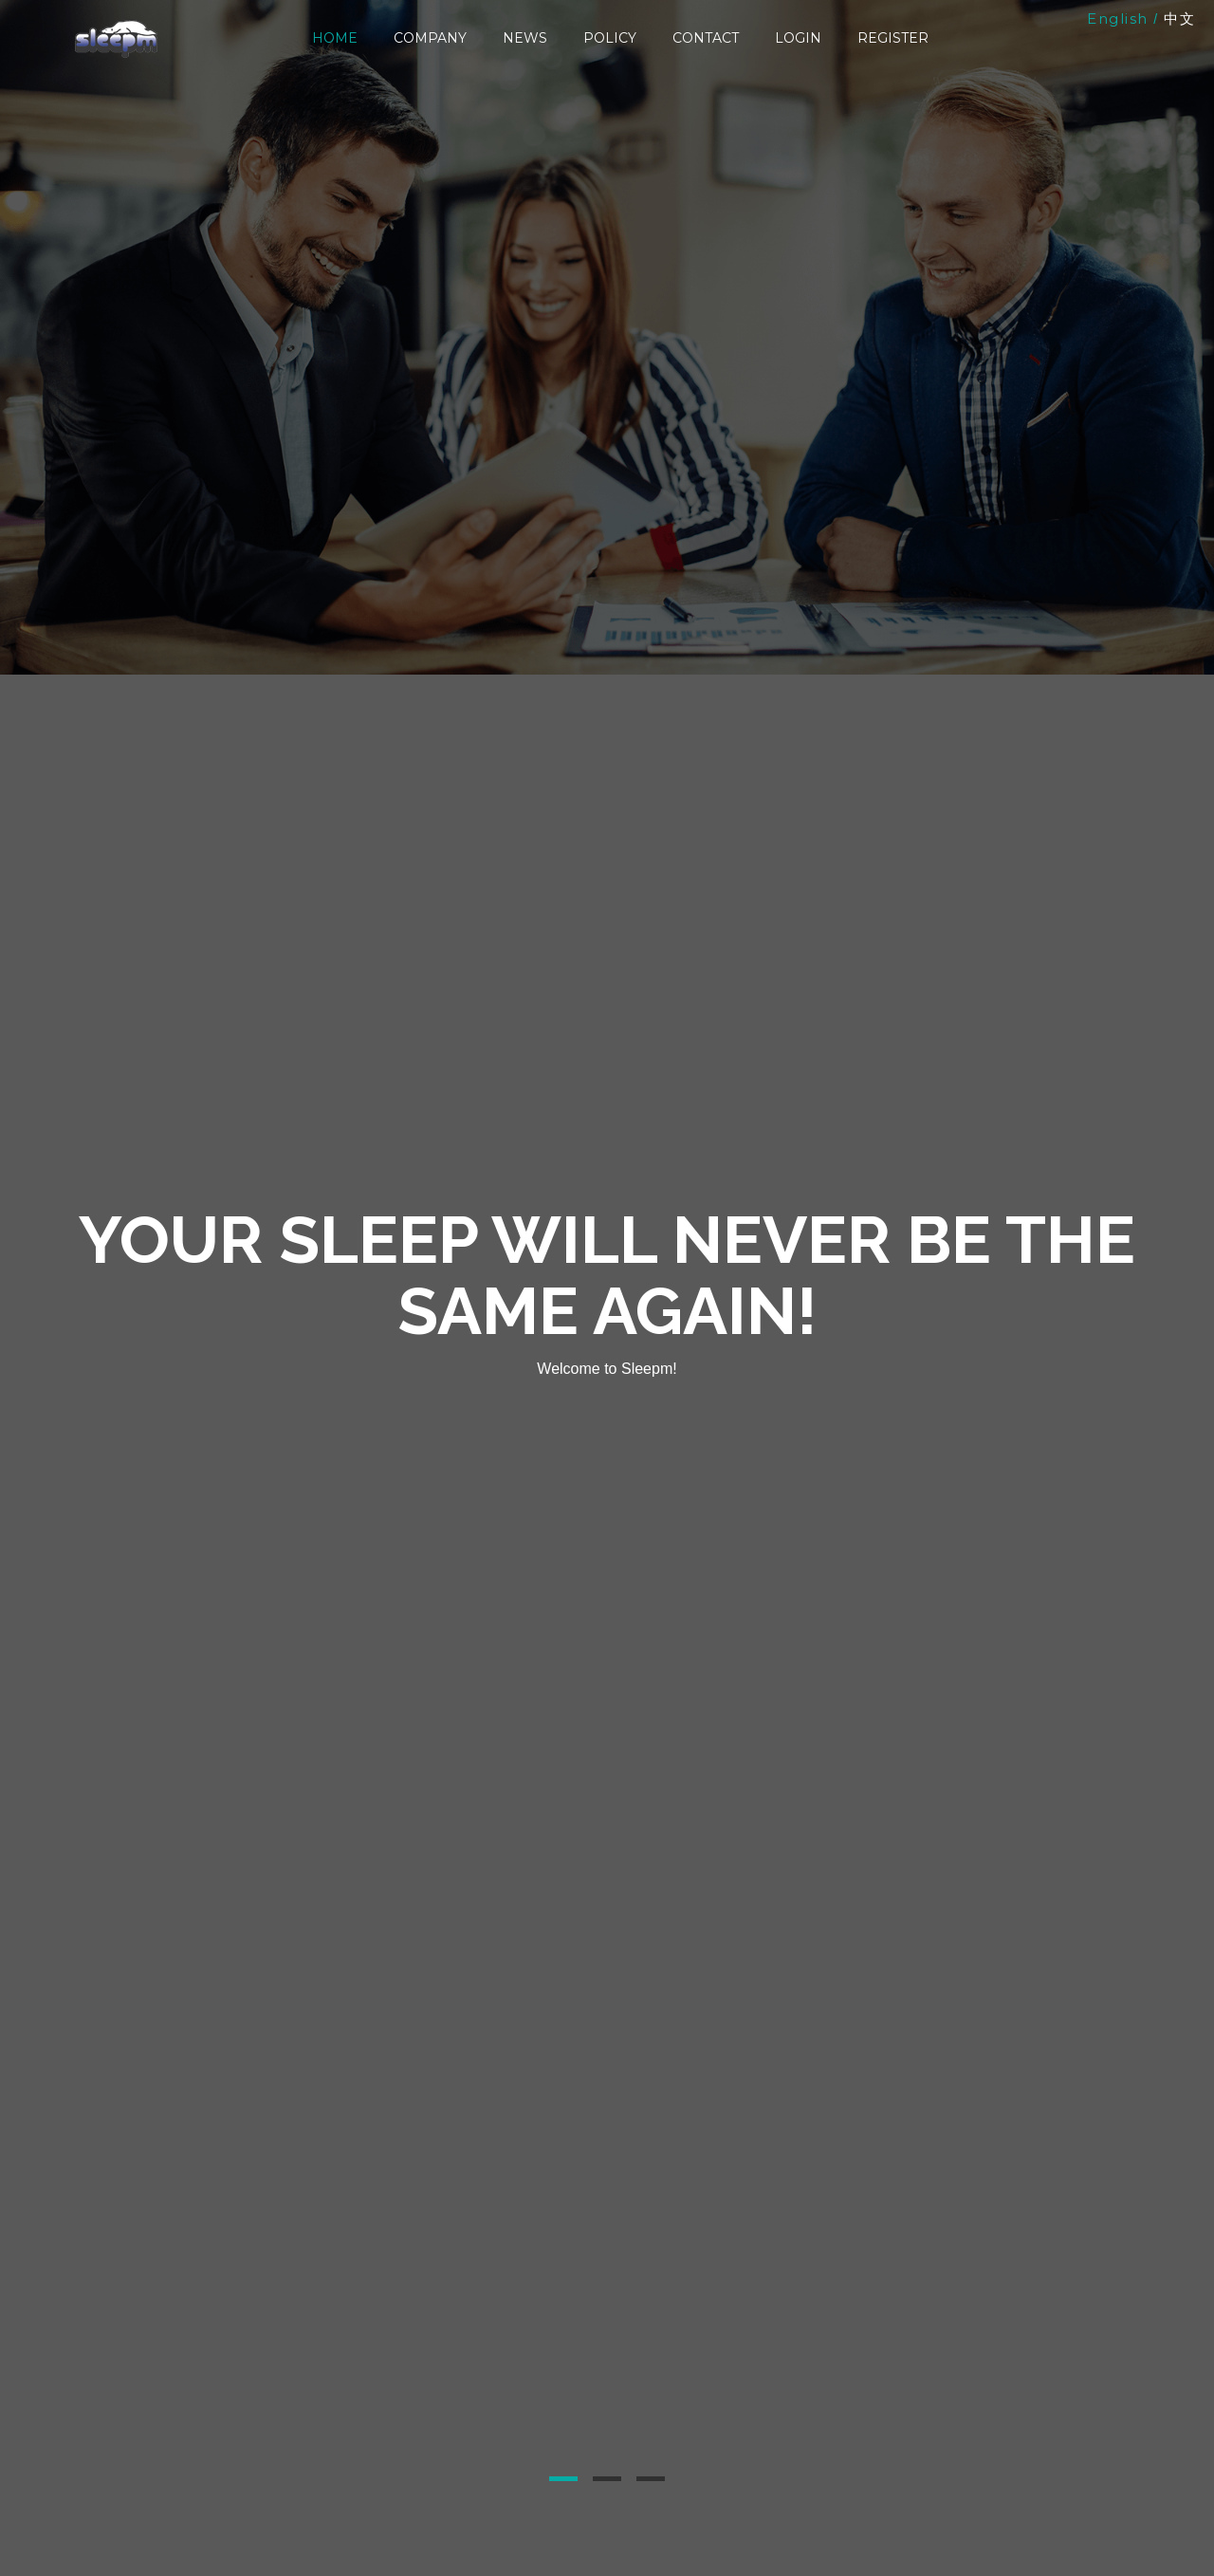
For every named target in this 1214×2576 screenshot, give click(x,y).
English (1118, 18)
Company (430, 37)
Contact (705, 37)
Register (893, 37)
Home (335, 37)
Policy (609, 37)
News (525, 37)
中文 (1179, 18)
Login (798, 37)
